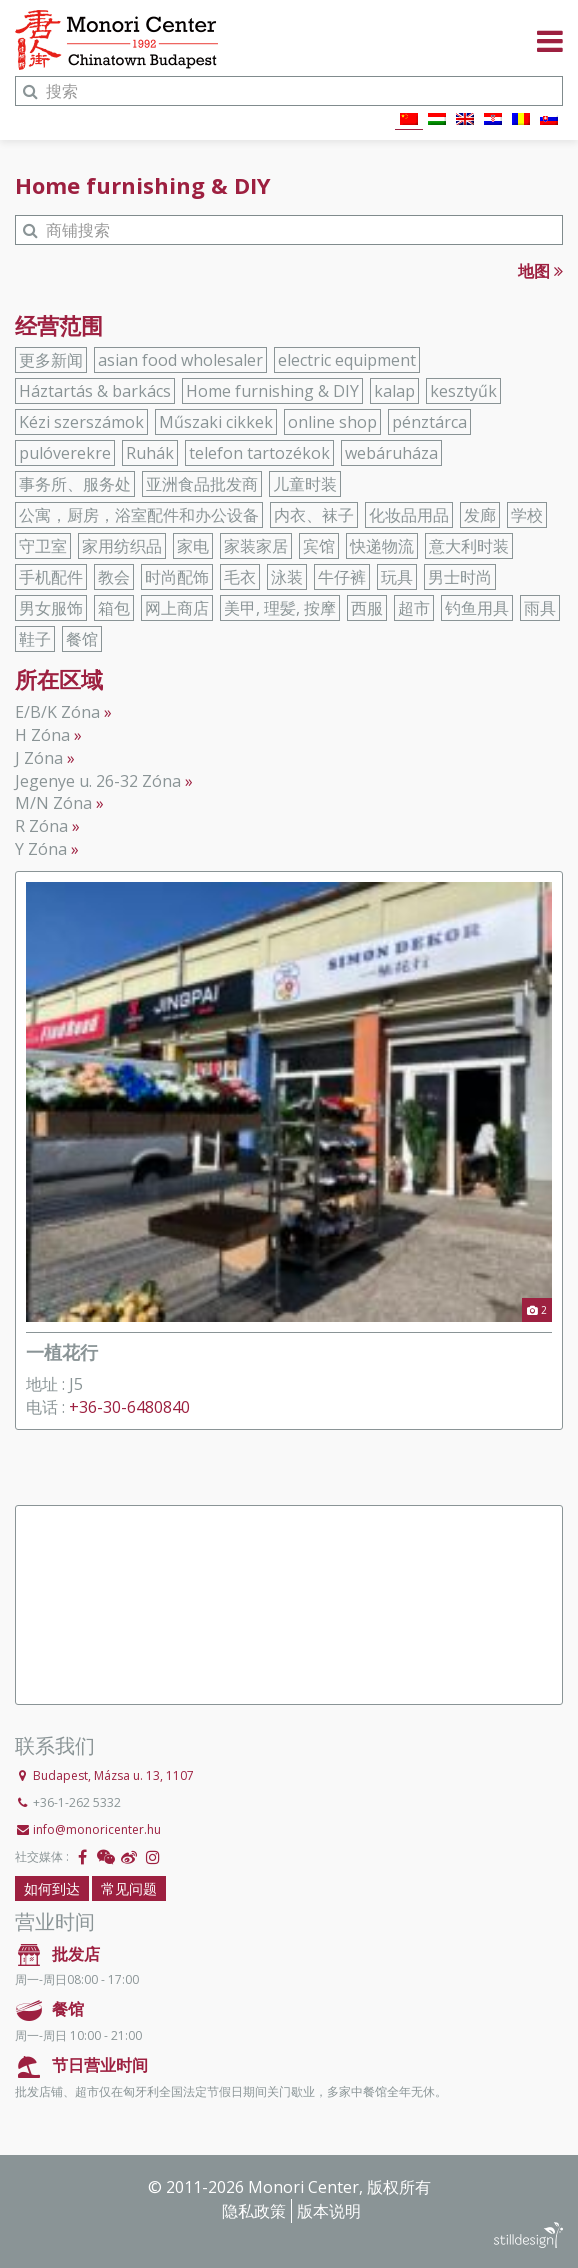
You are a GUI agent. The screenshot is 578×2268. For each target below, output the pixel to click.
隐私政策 (254, 2211)
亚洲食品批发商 (202, 484)
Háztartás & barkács (95, 391)
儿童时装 (305, 484)
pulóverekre (65, 453)
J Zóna (39, 758)
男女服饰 (51, 608)
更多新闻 (51, 360)
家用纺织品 (122, 546)
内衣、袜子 (314, 515)
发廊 (480, 515)
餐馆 (82, 639)
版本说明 (329, 2211)
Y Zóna (41, 849)
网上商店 (177, 608)
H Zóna (42, 735)
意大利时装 (469, 546)
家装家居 (256, 546)
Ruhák (150, 453)
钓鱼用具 (477, 608)
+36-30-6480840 (129, 1407)
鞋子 (35, 639)
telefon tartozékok (259, 453)
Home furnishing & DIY (272, 391)
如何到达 (52, 1888)
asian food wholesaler (180, 360)
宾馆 (319, 546)
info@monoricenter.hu (97, 1829)
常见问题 (129, 1888)
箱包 (114, 608)
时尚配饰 (177, 577)
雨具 (540, 608)
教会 (114, 577)
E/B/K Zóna (57, 712)
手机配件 (51, 577)
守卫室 (43, 546)
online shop (332, 422)
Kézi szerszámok (81, 422)
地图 (540, 271)
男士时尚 (460, 577)
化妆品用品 (409, 515)
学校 (527, 515)
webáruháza (391, 453)
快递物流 (382, 546)
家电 (193, 546)
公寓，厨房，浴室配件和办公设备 (139, 515)
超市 (414, 608)
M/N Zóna (53, 803)
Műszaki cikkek (216, 422)
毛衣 (240, 577)
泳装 (287, 577)
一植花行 (62, 1352)
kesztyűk (463, 391)
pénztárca (429, 422)
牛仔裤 (342, 577)
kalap (394, 391)
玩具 (397, 577)
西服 (367, 608)
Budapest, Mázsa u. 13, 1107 (113, 1775)
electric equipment (347, 360)
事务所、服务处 (75, 484)
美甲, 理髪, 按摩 (280, 608)
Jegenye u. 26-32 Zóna (98, 781)
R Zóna (41, 826)
